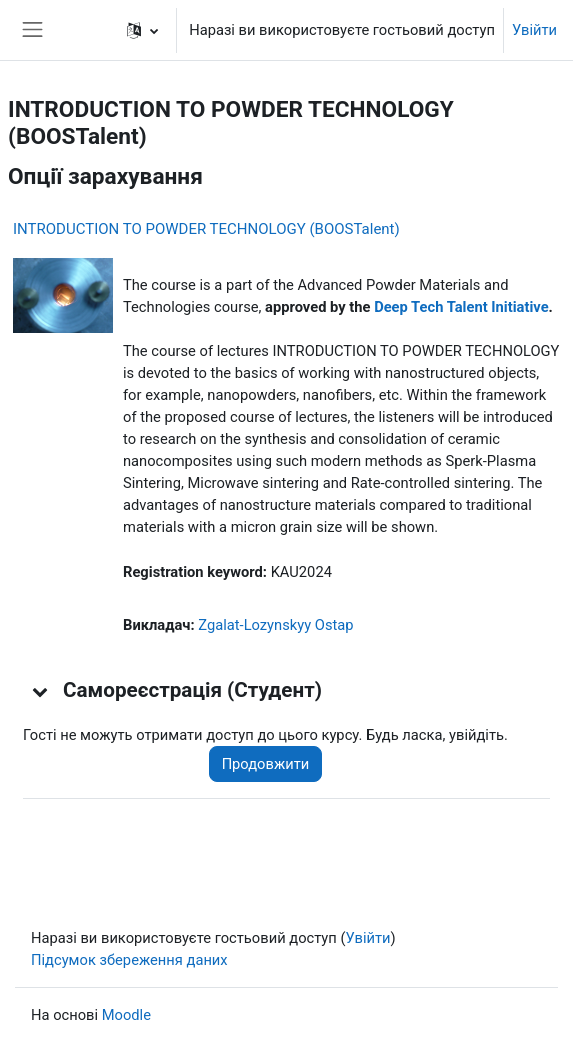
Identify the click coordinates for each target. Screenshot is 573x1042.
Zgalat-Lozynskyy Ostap (275, 625)
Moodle (126, 1015)
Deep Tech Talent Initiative (461, 307)
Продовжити (266, 764)
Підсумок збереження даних (129, 960)
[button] (142, 30)
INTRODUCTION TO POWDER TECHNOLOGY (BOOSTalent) (206, 229)
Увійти (534, 30)
